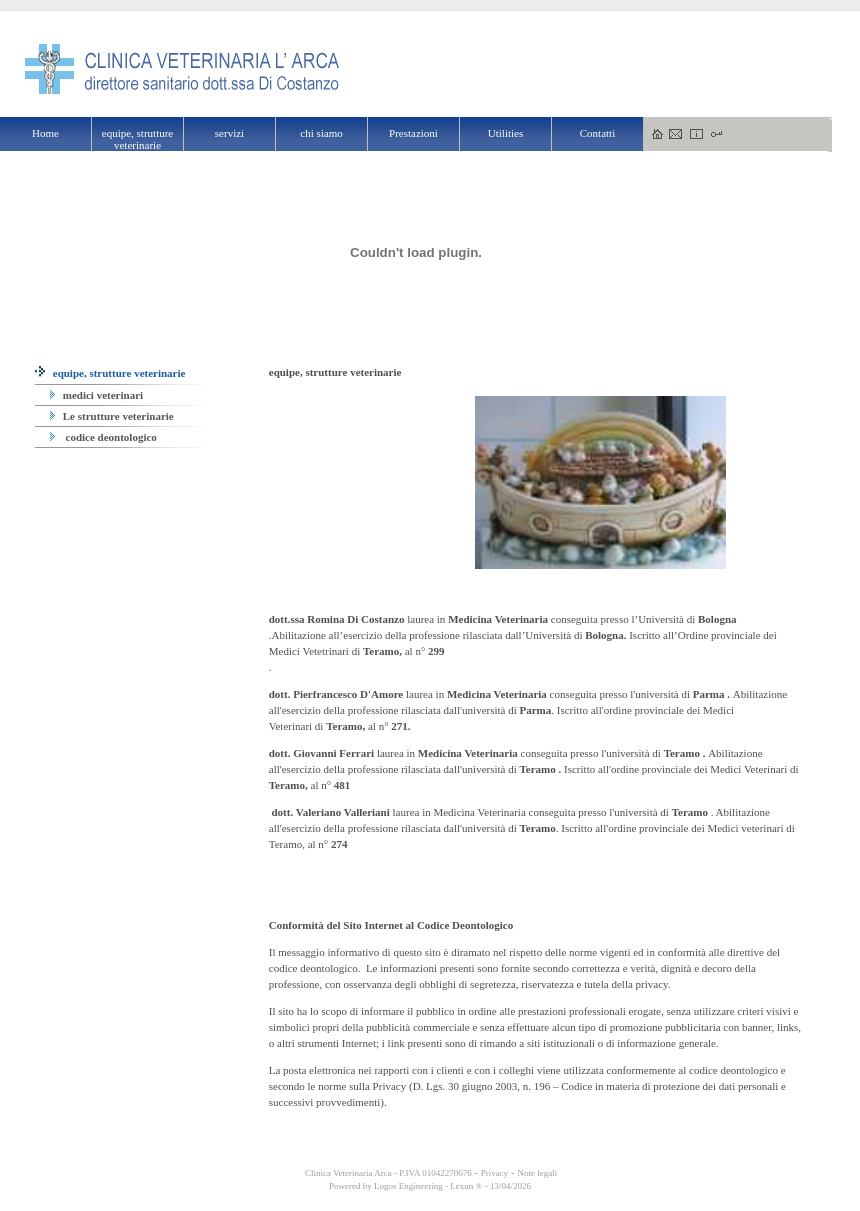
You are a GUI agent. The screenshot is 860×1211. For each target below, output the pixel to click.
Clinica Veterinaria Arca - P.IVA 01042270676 (387, 1173)
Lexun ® (466, 1186)
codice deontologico (103, 437)
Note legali (537, 1173)
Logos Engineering (408, 1186)
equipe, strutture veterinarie (110, 373)
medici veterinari (96, 395)
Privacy (495, 1173)
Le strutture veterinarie (112, 416)
